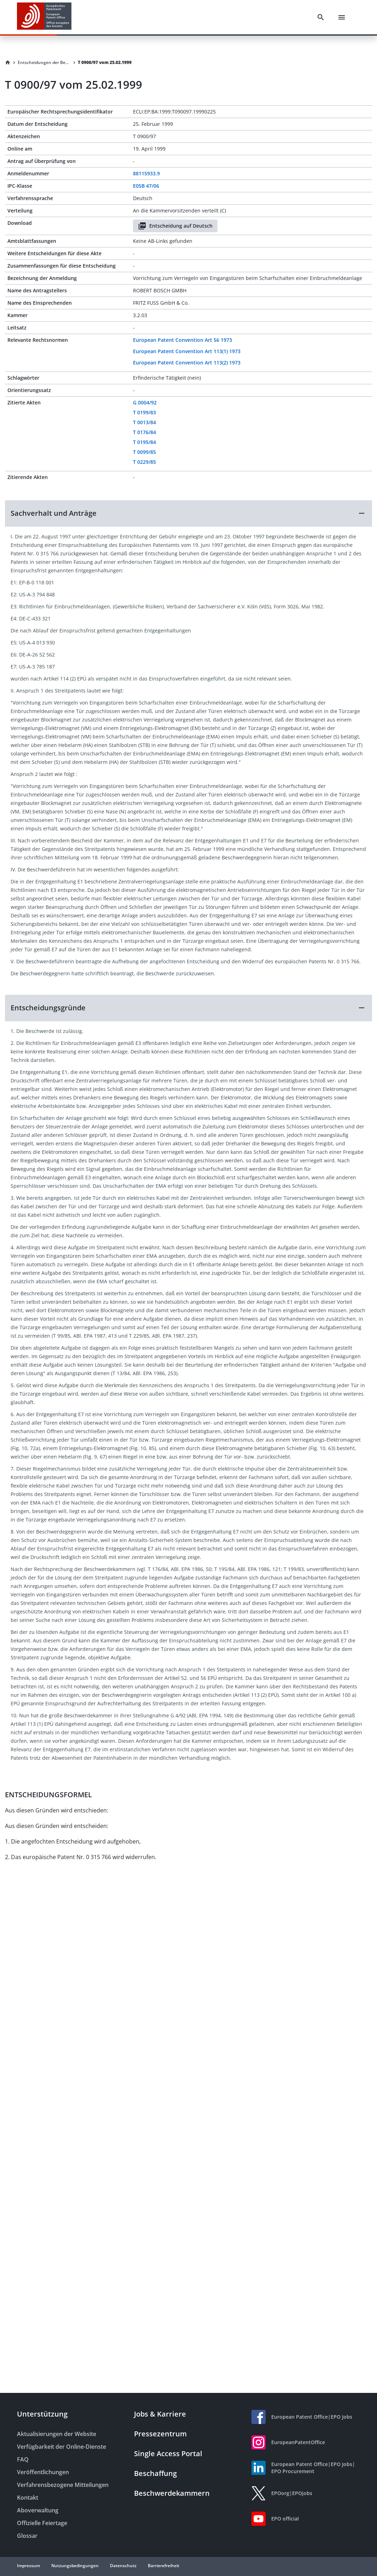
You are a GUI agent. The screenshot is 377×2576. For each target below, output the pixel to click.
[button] (188, 513)
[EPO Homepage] (44, 17)
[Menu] (341, 17)
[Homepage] (8, 62)
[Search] (320, 17)
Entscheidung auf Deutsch (175, 226)
